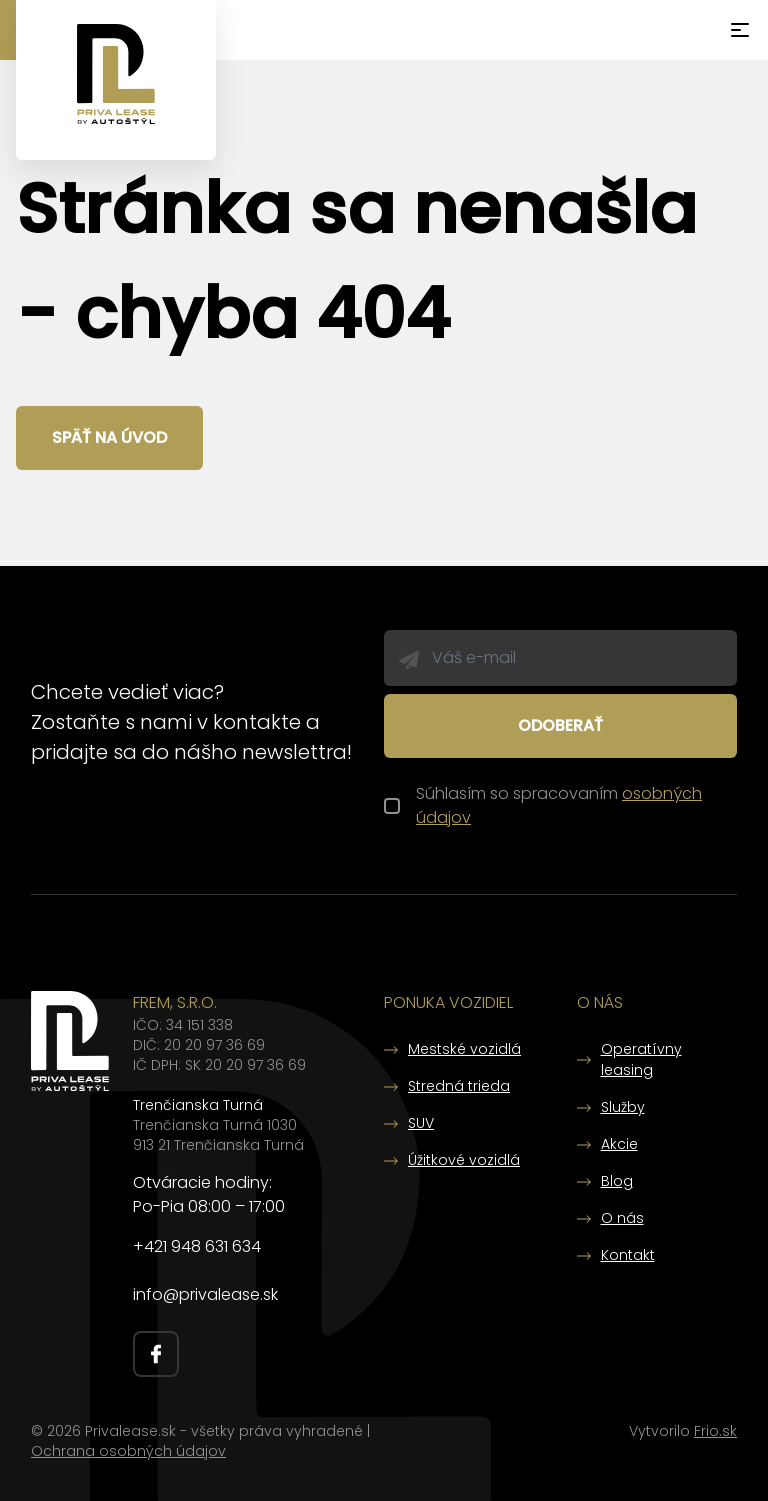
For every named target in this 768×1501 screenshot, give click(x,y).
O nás (622, 1218)
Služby (623, 1107)
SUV (421, 1123)
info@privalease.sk (205, 1294)
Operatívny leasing (641, 1059)
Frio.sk (715, 1431)
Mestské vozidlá (464, 1049)
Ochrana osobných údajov (128, 1451)
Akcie (619, 1144)
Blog (617, 1181)
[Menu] (740, 30)
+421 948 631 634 (197, 1246)
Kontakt (628, 1255)
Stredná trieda (459, 1086)
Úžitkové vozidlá (464, 1160)
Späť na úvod (109, 437)
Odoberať (560, 725)
